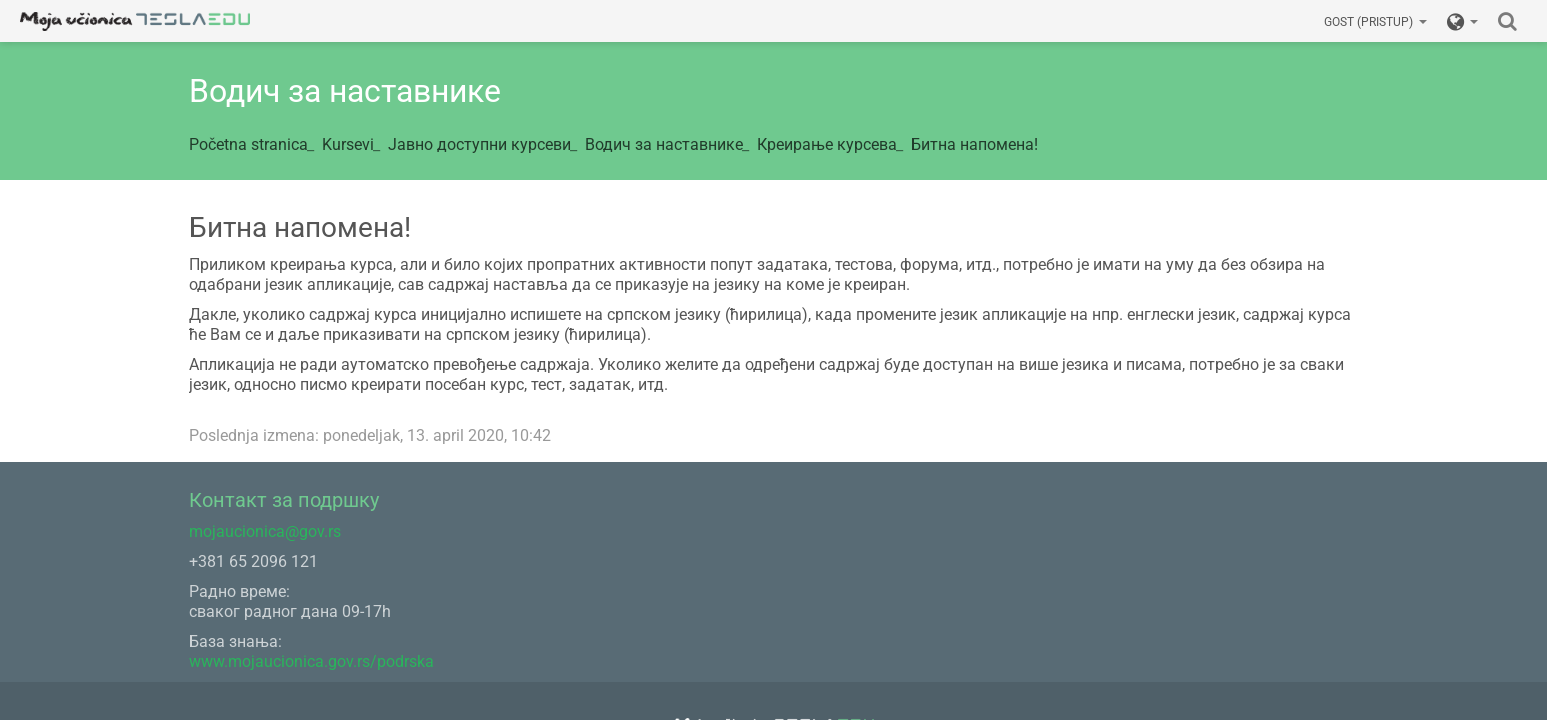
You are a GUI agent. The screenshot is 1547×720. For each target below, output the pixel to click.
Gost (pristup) (1375, 22)
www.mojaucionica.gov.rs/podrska (311, 661)
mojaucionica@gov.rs (265, 531)
